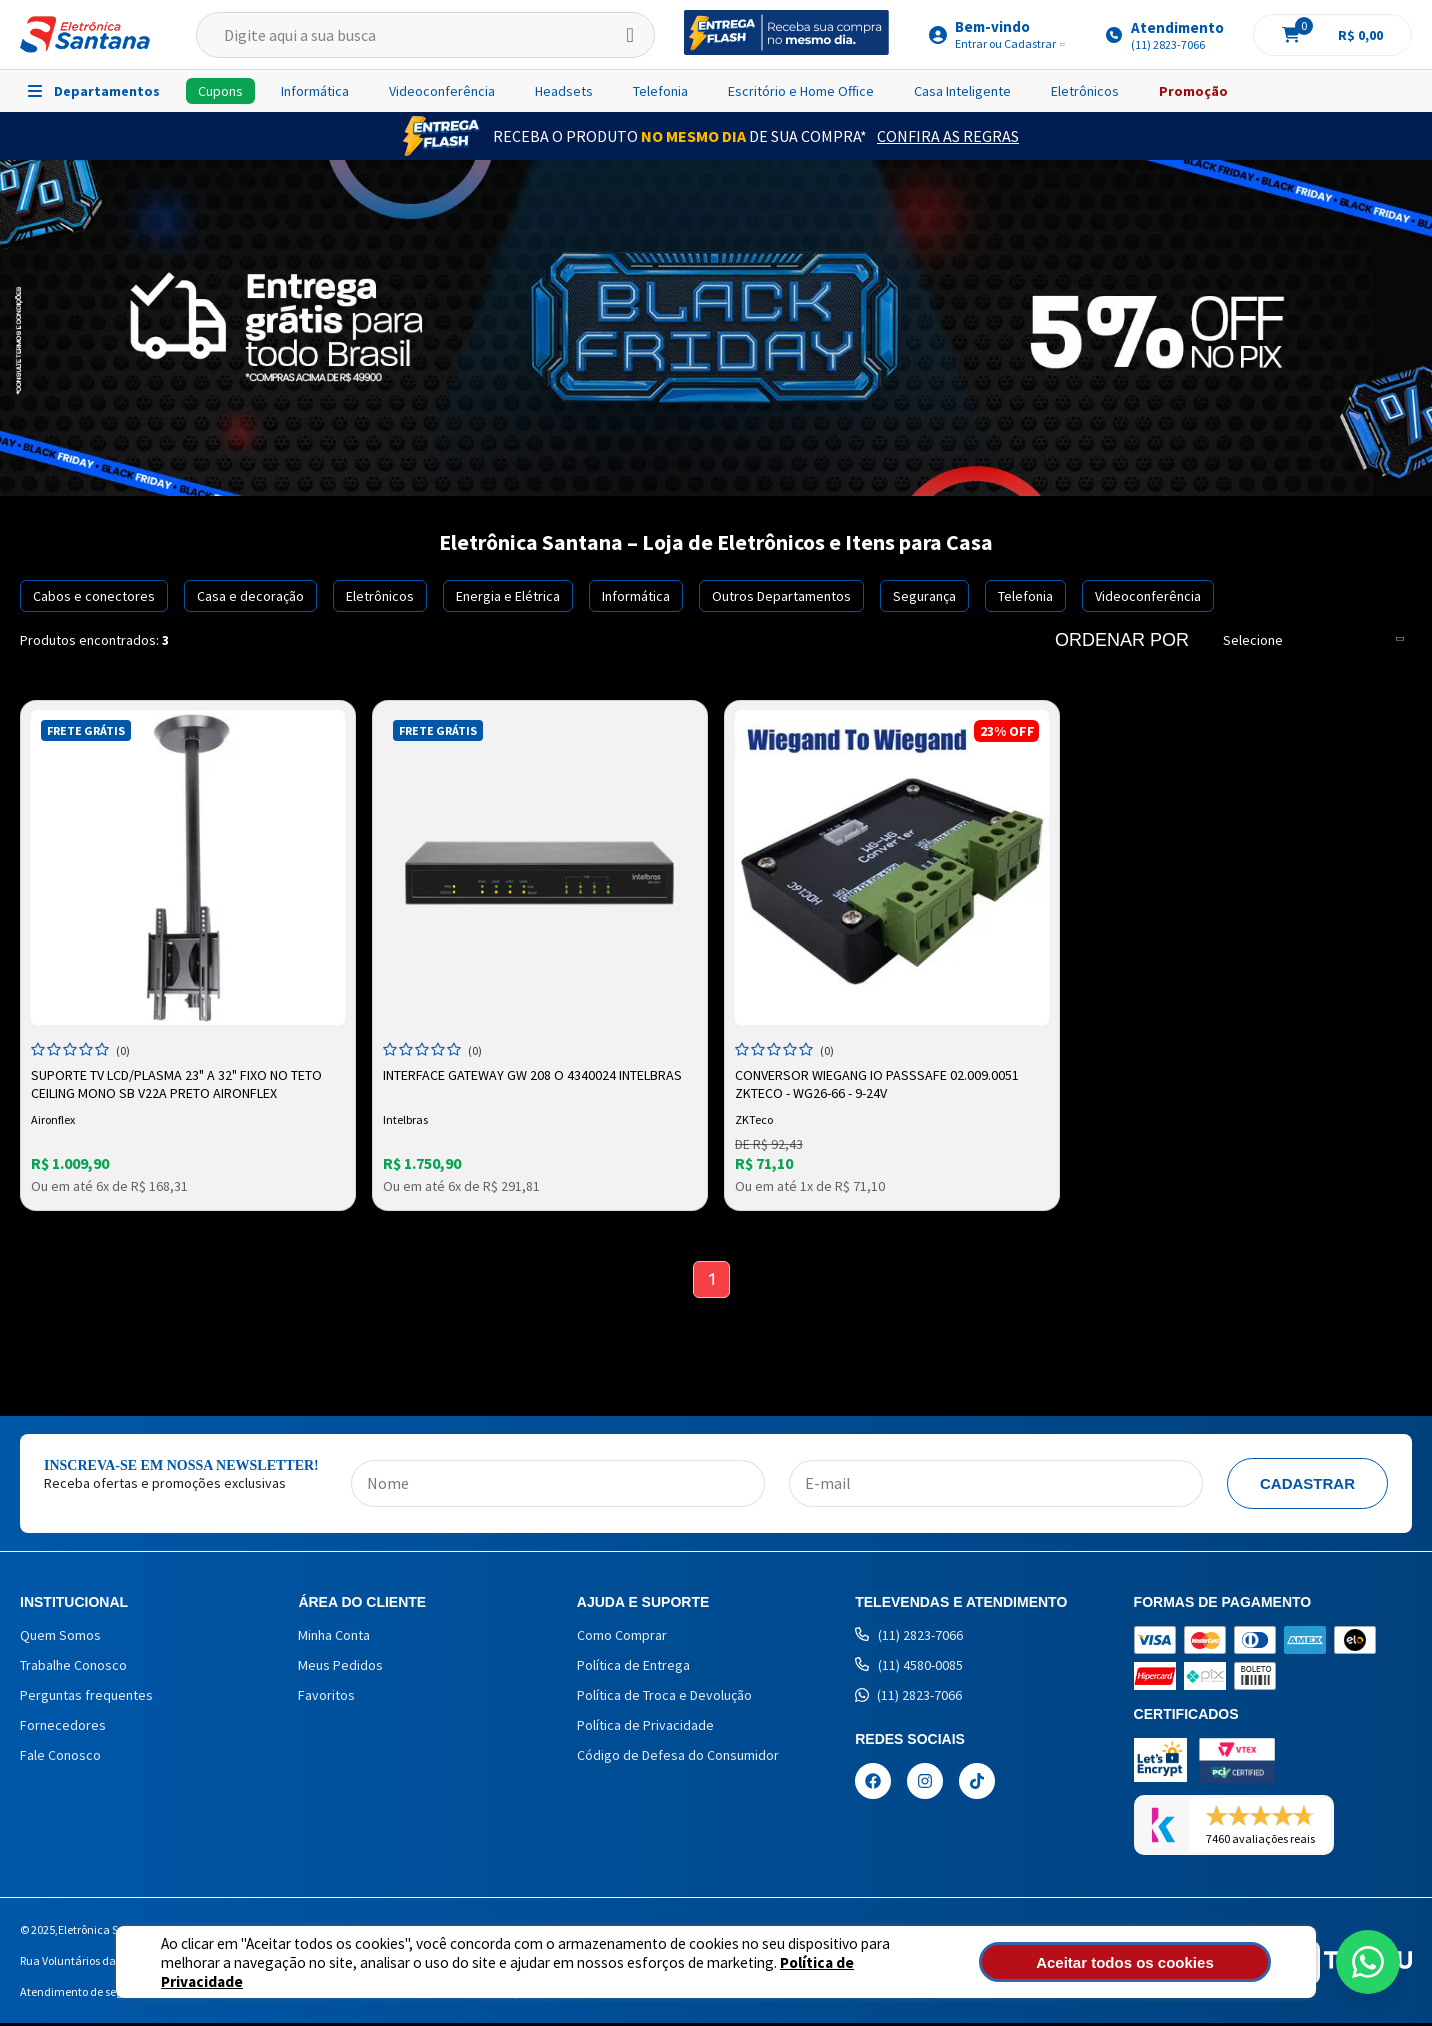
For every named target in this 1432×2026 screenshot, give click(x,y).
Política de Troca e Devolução (664, 1698)
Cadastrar (1307, 1486)
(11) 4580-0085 (909, 1668)
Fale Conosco (60, 1758)
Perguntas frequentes (86, 1698)
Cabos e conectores (94, 596)
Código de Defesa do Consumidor (678, 1758)
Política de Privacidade (786, 1971)
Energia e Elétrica (508, 596)
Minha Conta (334, 1638)
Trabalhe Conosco (73, 1668)
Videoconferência (442, 91)
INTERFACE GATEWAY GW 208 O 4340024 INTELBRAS (534, 1073)
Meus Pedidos (340, 1668)
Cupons (220, 91)
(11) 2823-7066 (909, 1638)
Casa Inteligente (962, 91)
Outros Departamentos (781, 596)
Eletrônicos (1085, 91)
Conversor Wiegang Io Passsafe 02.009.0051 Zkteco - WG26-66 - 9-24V (879, 1082)
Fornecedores (63, 1728)
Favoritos (326, 1698)
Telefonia (660, 91)
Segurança (924, 596)
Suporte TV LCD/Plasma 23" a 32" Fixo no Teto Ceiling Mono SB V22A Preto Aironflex (178, 1082)
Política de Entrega (633, 1668)
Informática (315, 91)
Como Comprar (622, 1638)
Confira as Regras (948, 136)
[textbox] (425, 35)
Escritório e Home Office (801, 91)
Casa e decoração (250, 596)
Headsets (564, 91)
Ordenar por (1122, 640)
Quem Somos (60, 1638)
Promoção (1193, 91)
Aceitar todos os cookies (1163, 1962)
